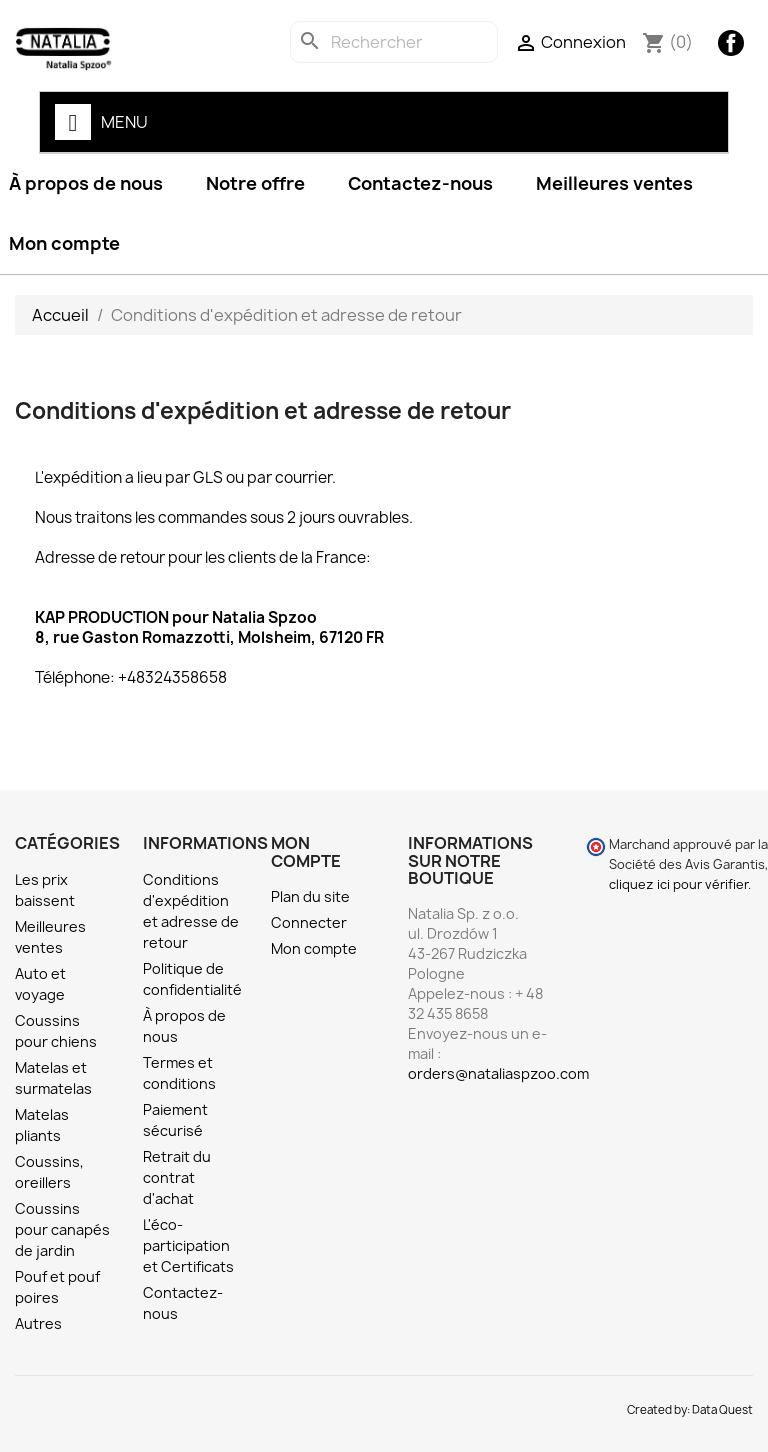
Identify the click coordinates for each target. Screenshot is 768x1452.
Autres (38, 1323)
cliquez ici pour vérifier (678, 884)
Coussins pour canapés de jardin (62, 1229)
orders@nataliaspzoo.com (498, 1073)
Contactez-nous (420, 183)
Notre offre (255, 183)
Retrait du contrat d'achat (177, 1177)
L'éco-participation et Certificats (188, 1245)
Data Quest (722, 1410)
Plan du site (310, 896)
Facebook (731, 43)
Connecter (309, 922)
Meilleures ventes (614, 183)
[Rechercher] (394, 42)
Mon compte (314, 948)
